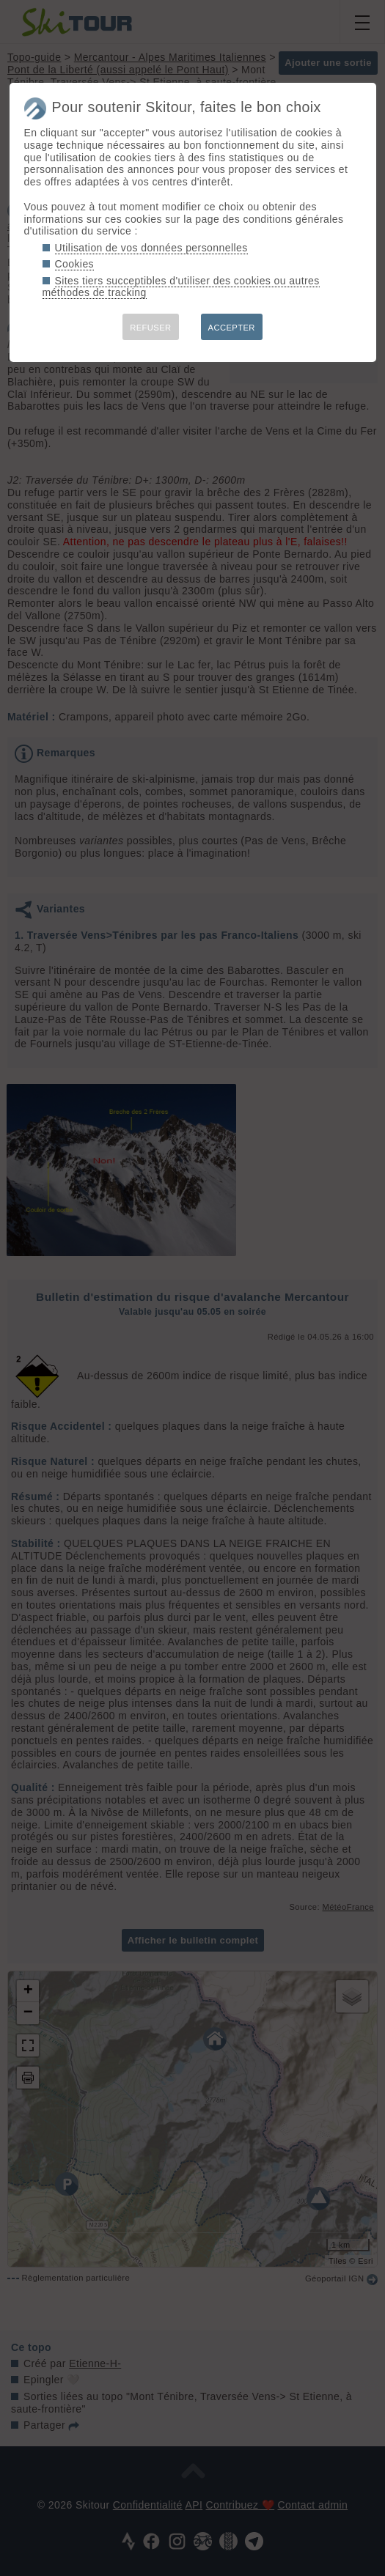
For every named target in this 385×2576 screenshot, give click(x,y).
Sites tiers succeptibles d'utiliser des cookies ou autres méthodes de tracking (181, 287)
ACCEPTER (231, 327)
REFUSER (150, 327)
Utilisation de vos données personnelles (151, 248)
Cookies (75, 264)
